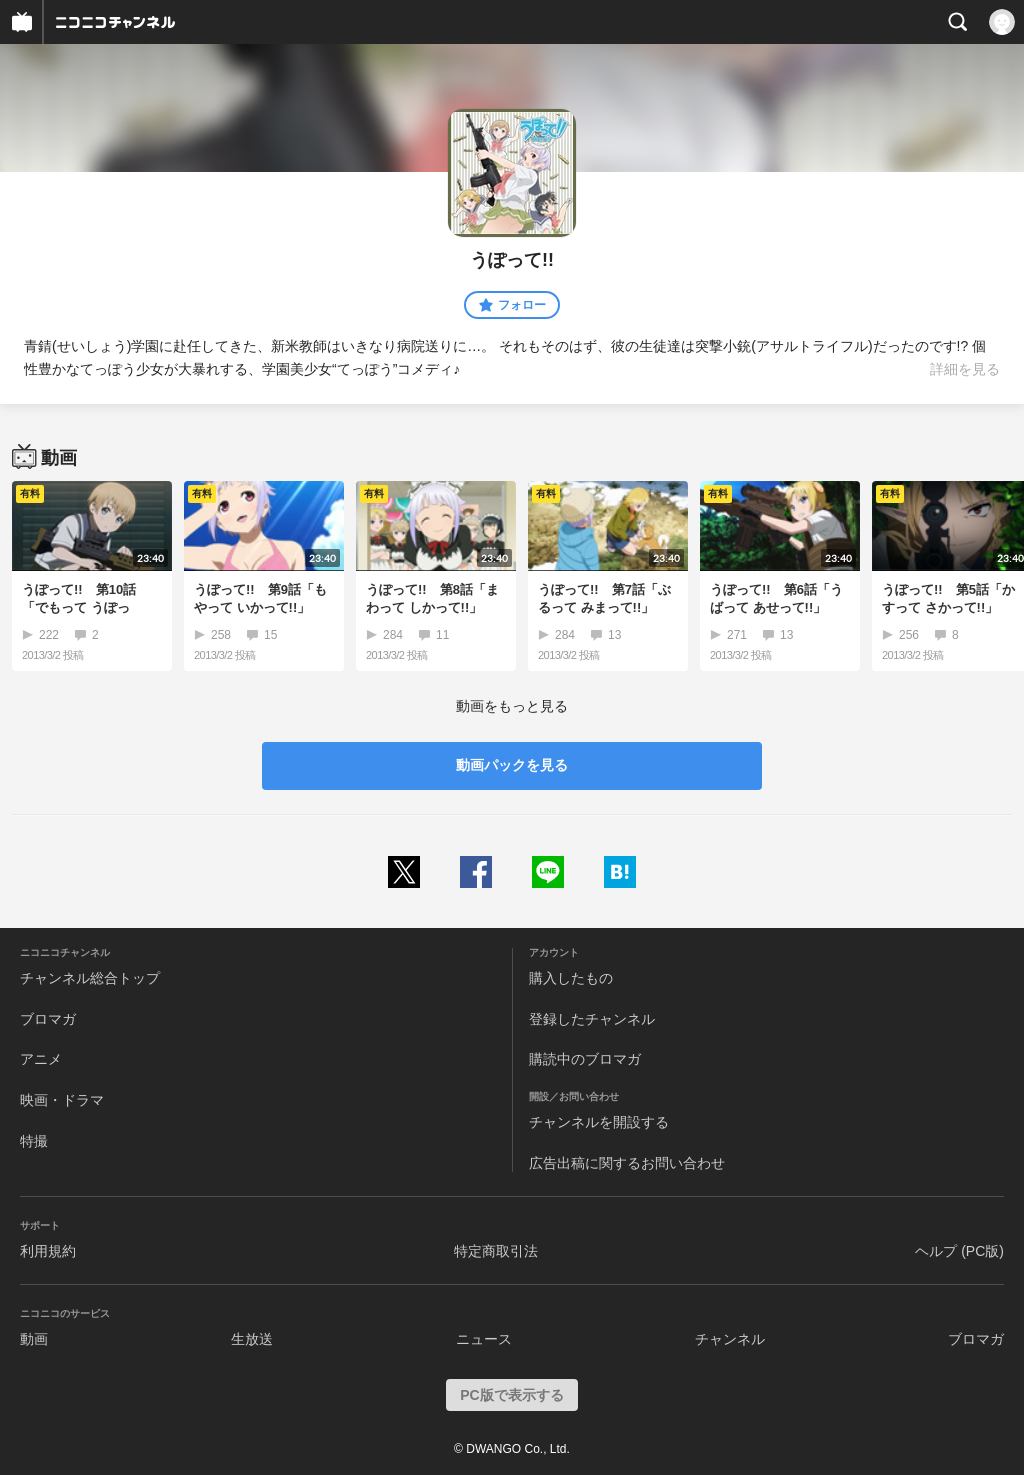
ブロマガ (48, 1019)
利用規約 (48, 1251)
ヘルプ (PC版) (959, 1251)
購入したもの (571, 978)
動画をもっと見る (512, 706)
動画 (34, 1339)
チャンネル (730, 1339)
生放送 (252, 1339)
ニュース (484, 1339)
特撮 (34, 1141)
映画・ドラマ (62, 1100)
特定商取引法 (496, 1251)
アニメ (41, 1059)
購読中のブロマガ (585, 1059)
